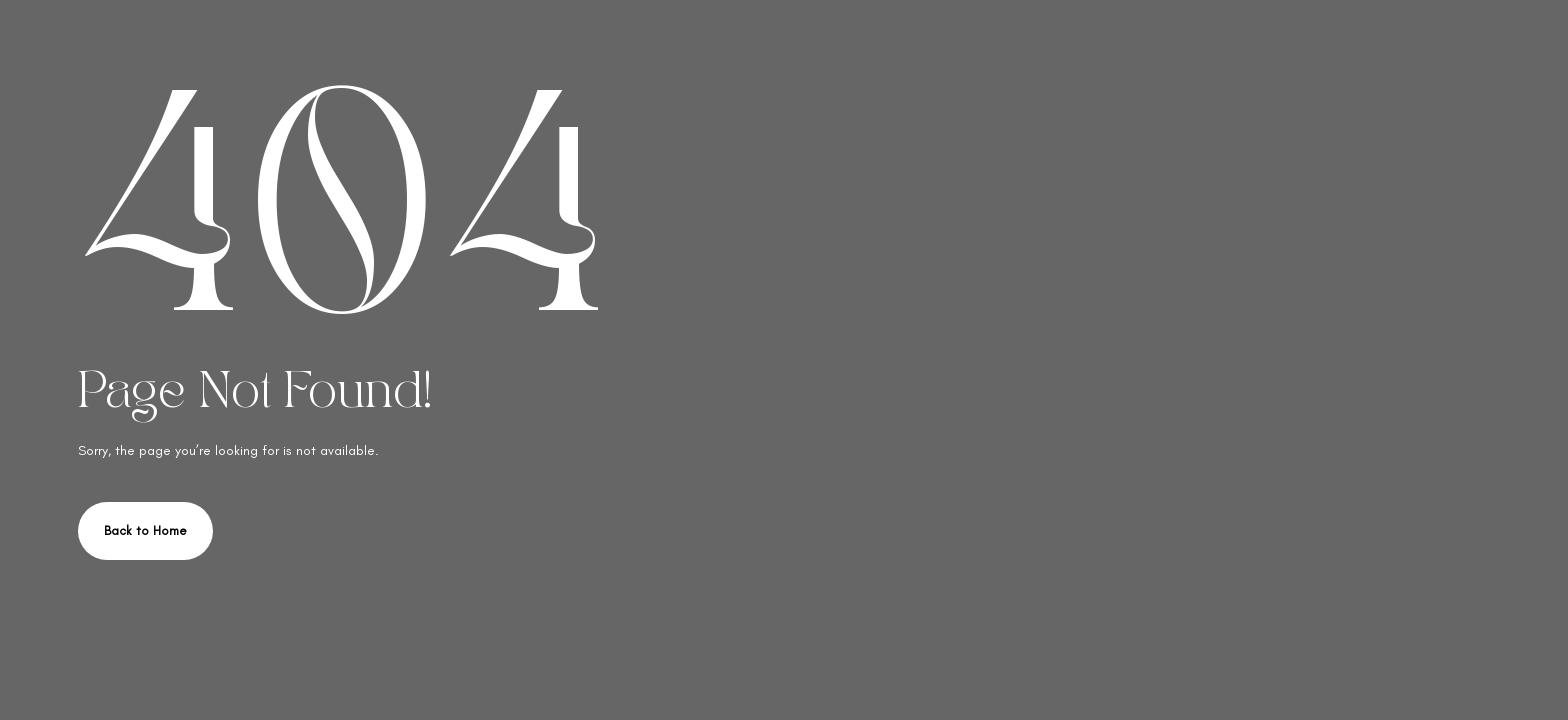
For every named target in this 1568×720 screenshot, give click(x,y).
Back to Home (145, 530)
